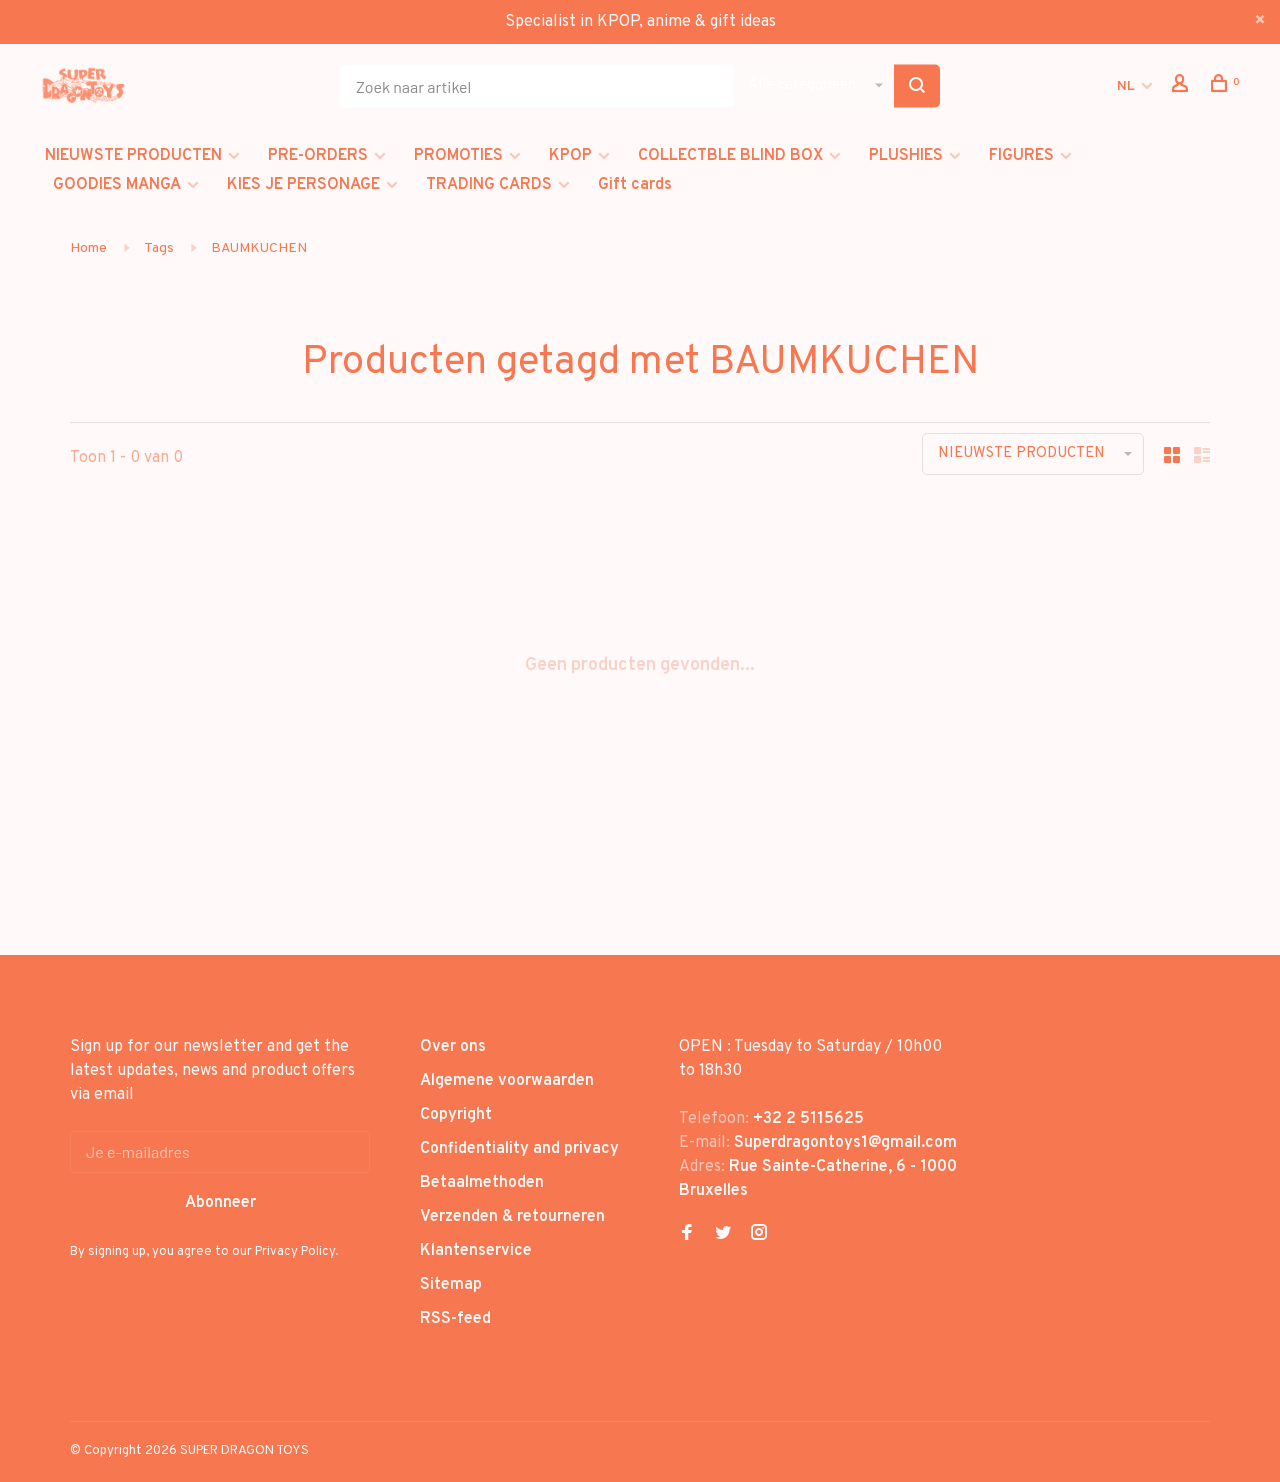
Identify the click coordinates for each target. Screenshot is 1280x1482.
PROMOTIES (458, 156)
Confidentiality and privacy (519, 1149)
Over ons (453, 1047)
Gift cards (635, 185)
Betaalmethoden (482, 1183)
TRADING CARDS (489, 185)
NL (1126, 86)
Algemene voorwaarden (507, 1081)
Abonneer (220, 1203)
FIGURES (1021, 156)
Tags (159, 248)
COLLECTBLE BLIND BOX (730, 156)
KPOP (570, 156)
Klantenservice (476, 1251)
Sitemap (451, 1285)
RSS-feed (455, 1319)
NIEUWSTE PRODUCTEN (133, 156)
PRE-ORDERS (318, 156)
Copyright (456, 1115)
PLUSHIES (906, 156)
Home (88, 248)
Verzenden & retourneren (512, 1217)
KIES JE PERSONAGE (303, 185)
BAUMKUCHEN (259, 248)
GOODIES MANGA (117, 185)
